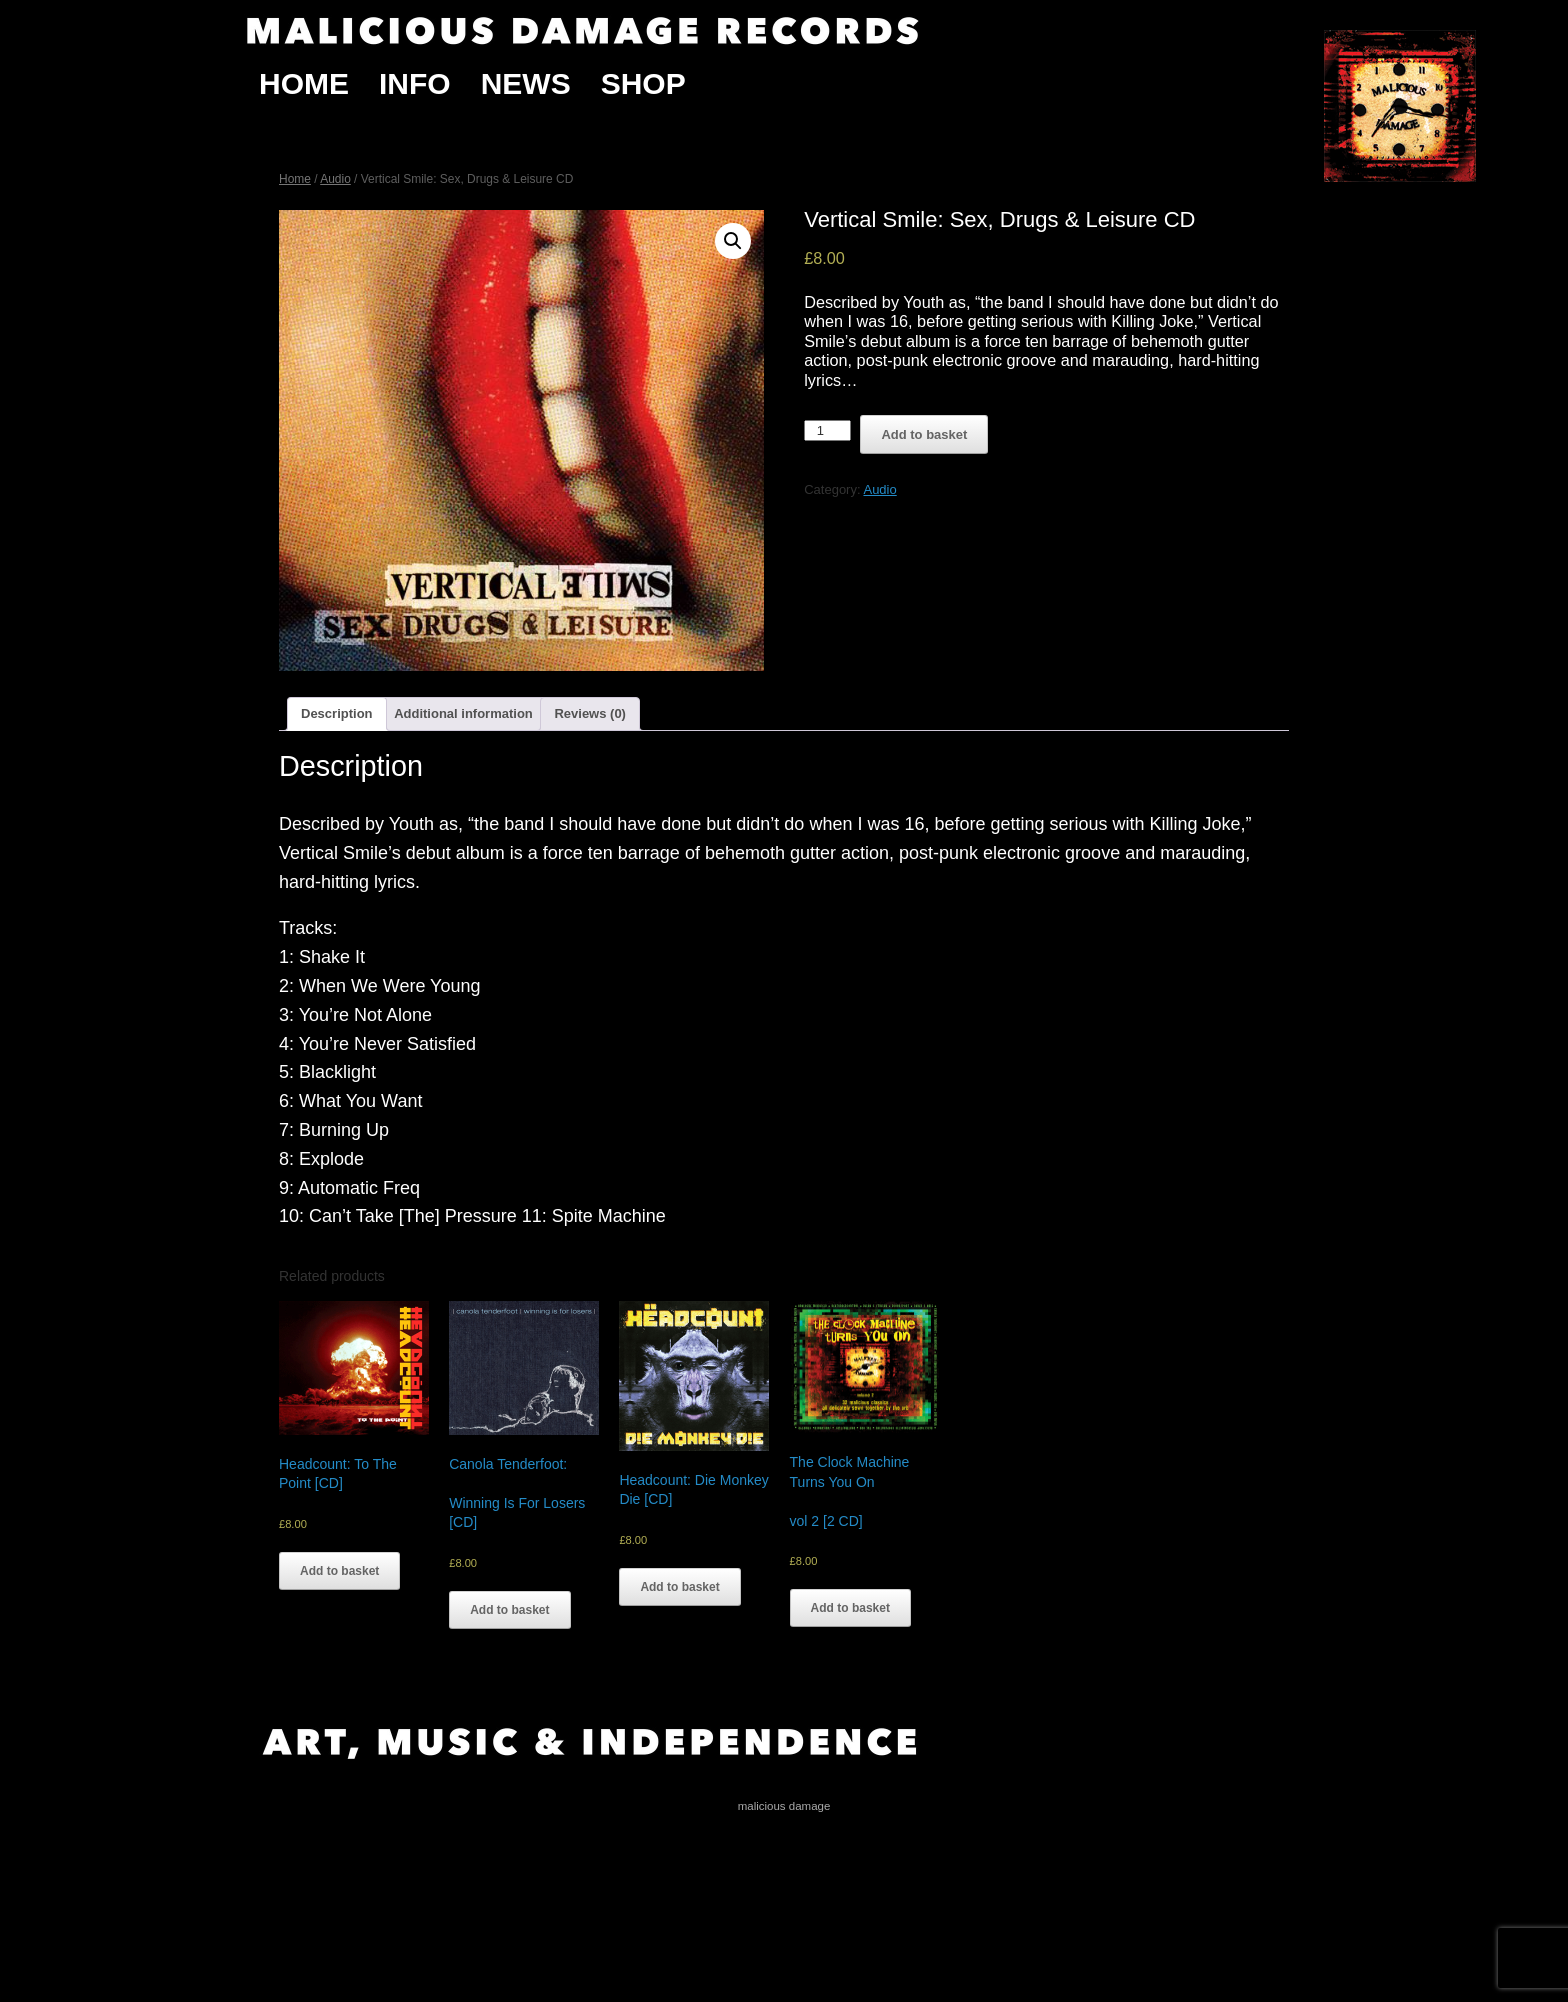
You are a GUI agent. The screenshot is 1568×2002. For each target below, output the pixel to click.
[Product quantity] (827, 430)
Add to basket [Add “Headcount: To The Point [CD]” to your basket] (339, 1571)
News (526, 83)
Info (415, 83)
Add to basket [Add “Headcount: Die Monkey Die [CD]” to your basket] (679, 1587)
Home (304, 83)
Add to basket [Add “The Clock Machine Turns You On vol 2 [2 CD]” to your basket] (850, 1608)
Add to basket (924, 434)
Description (337, 713)
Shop (643, 83)
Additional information (463, 713)
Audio (335, 179)
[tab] (337, 714)
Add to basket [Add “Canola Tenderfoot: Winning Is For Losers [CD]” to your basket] (509, 1610)
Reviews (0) (590, 713)
